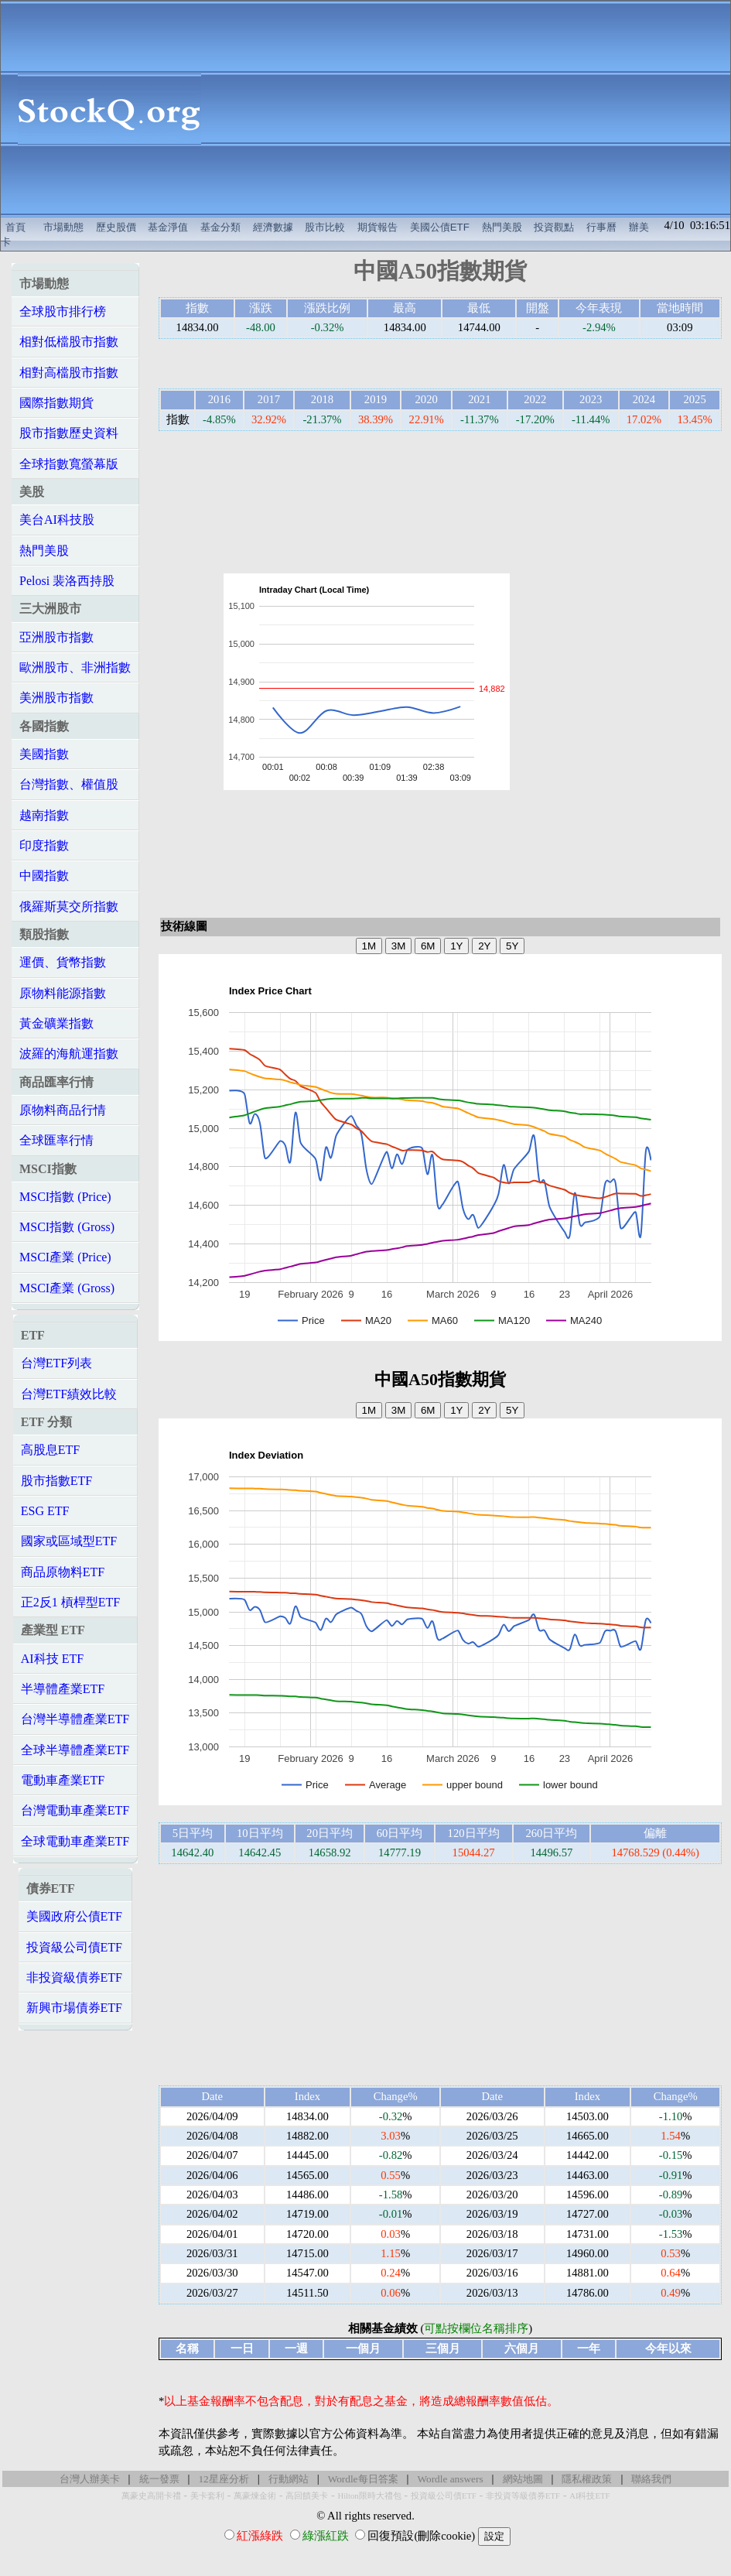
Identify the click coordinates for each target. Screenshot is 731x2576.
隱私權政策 (587, 2479)
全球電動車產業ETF (75, 1841)
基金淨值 (168, 227)
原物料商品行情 (62, 1110)
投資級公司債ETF (74, 1947)
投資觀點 (554, 227)
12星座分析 (223, 2479)
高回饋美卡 (306, 2496)
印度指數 (44, 845)
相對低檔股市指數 (68, 341)
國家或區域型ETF (69, 1541)
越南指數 (44, 815)
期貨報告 (377, 227)
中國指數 (44, 875)
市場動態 (63, 227)
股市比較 (325, 227)
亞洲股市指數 (56, 637)
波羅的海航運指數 (68, 1053)
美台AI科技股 (56, 519)
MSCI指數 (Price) (65, 1196)
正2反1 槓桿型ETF (70, 1602)
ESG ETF (45, 1510)
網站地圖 (523, 2479)
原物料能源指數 (62, 993)
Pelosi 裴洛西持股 (66, 580)
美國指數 (44, 754)
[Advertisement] (474, 109)
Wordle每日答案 (363, 2479)
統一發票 (159, 2479)
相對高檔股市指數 (68, 372)
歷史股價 (116, 227)
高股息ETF (50, 1449)
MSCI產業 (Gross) (66, 1288)
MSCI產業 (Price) (65, 1257)
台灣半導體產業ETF (75, 1719)
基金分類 (220, 227)
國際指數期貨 (56, 402)
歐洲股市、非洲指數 (75, 667)
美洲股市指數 (56, 697)
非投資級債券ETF (74, 1977)
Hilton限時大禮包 (369, 2496)
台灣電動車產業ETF (75, 1810)
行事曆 (601, 227)
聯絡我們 (651, 2479)
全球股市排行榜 (62, 311)
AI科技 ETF (52, 1658)
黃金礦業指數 (56, 1023)
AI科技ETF (589, 2496)
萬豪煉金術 (255, 2496)
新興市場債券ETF (74, 2007)
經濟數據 (273, 227)
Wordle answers (450, 2479)
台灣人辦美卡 (90, 2479)
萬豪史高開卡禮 (151, 2496)
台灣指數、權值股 (68, 784)
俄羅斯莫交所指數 (68, 906)
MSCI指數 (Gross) (66, 1226)
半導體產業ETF (62, 1688)
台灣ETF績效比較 (69, 1394)
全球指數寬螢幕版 (68, 463)
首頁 (15, 227)
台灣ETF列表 (56, 1363)
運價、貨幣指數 (62, 962)
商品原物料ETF (62, 1572)
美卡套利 (207, 2496)
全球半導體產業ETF (75, 1750)
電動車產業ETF (62, 1780)
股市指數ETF (56, 1480)
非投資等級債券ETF (523, 2496)
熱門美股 (502, 227)
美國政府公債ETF (74, 1916)
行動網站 (288, 2479)
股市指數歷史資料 (68, 433)
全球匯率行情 (56, 1140)
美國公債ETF (440, 227)
